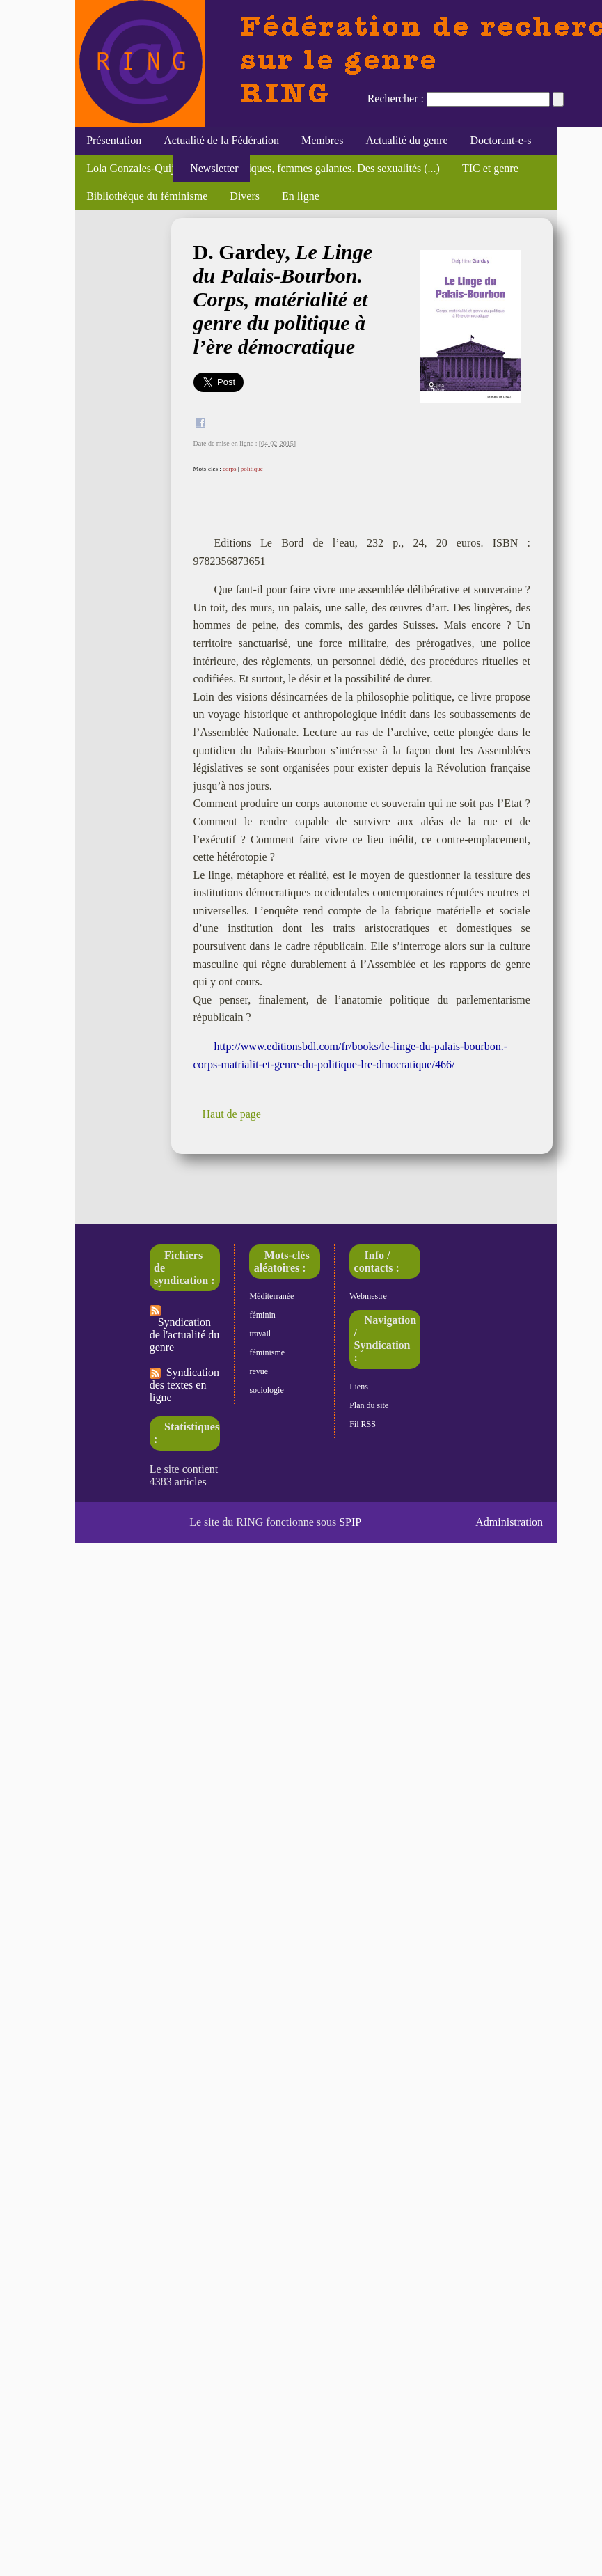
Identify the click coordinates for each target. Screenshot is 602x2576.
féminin (262, 1315)
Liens (358, 1386)
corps (230, 468)
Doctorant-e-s (501, 140)
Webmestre (368, 1296)
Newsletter (211, 168)
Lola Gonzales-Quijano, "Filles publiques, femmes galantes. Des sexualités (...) (263, 168)
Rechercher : (395, 98)
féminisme (267, 1352)
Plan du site (368, 1405)
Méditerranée (271, 1296)
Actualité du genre (406, 140)
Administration (509, 1522)
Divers (245, 196)
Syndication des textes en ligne (184, 1384)
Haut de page (232, 1114)
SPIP (350, 1522)
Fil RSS (362, 1424)
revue (258, 1371)
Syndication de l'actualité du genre (185, 1329)
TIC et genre (490, 168)
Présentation (113, 140)
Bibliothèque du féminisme (146, 196)
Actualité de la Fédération (221, 140)
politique (252, 468)
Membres (322, 140)
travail (260, 1333)
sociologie (266, 1390)
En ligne (300, 196)
